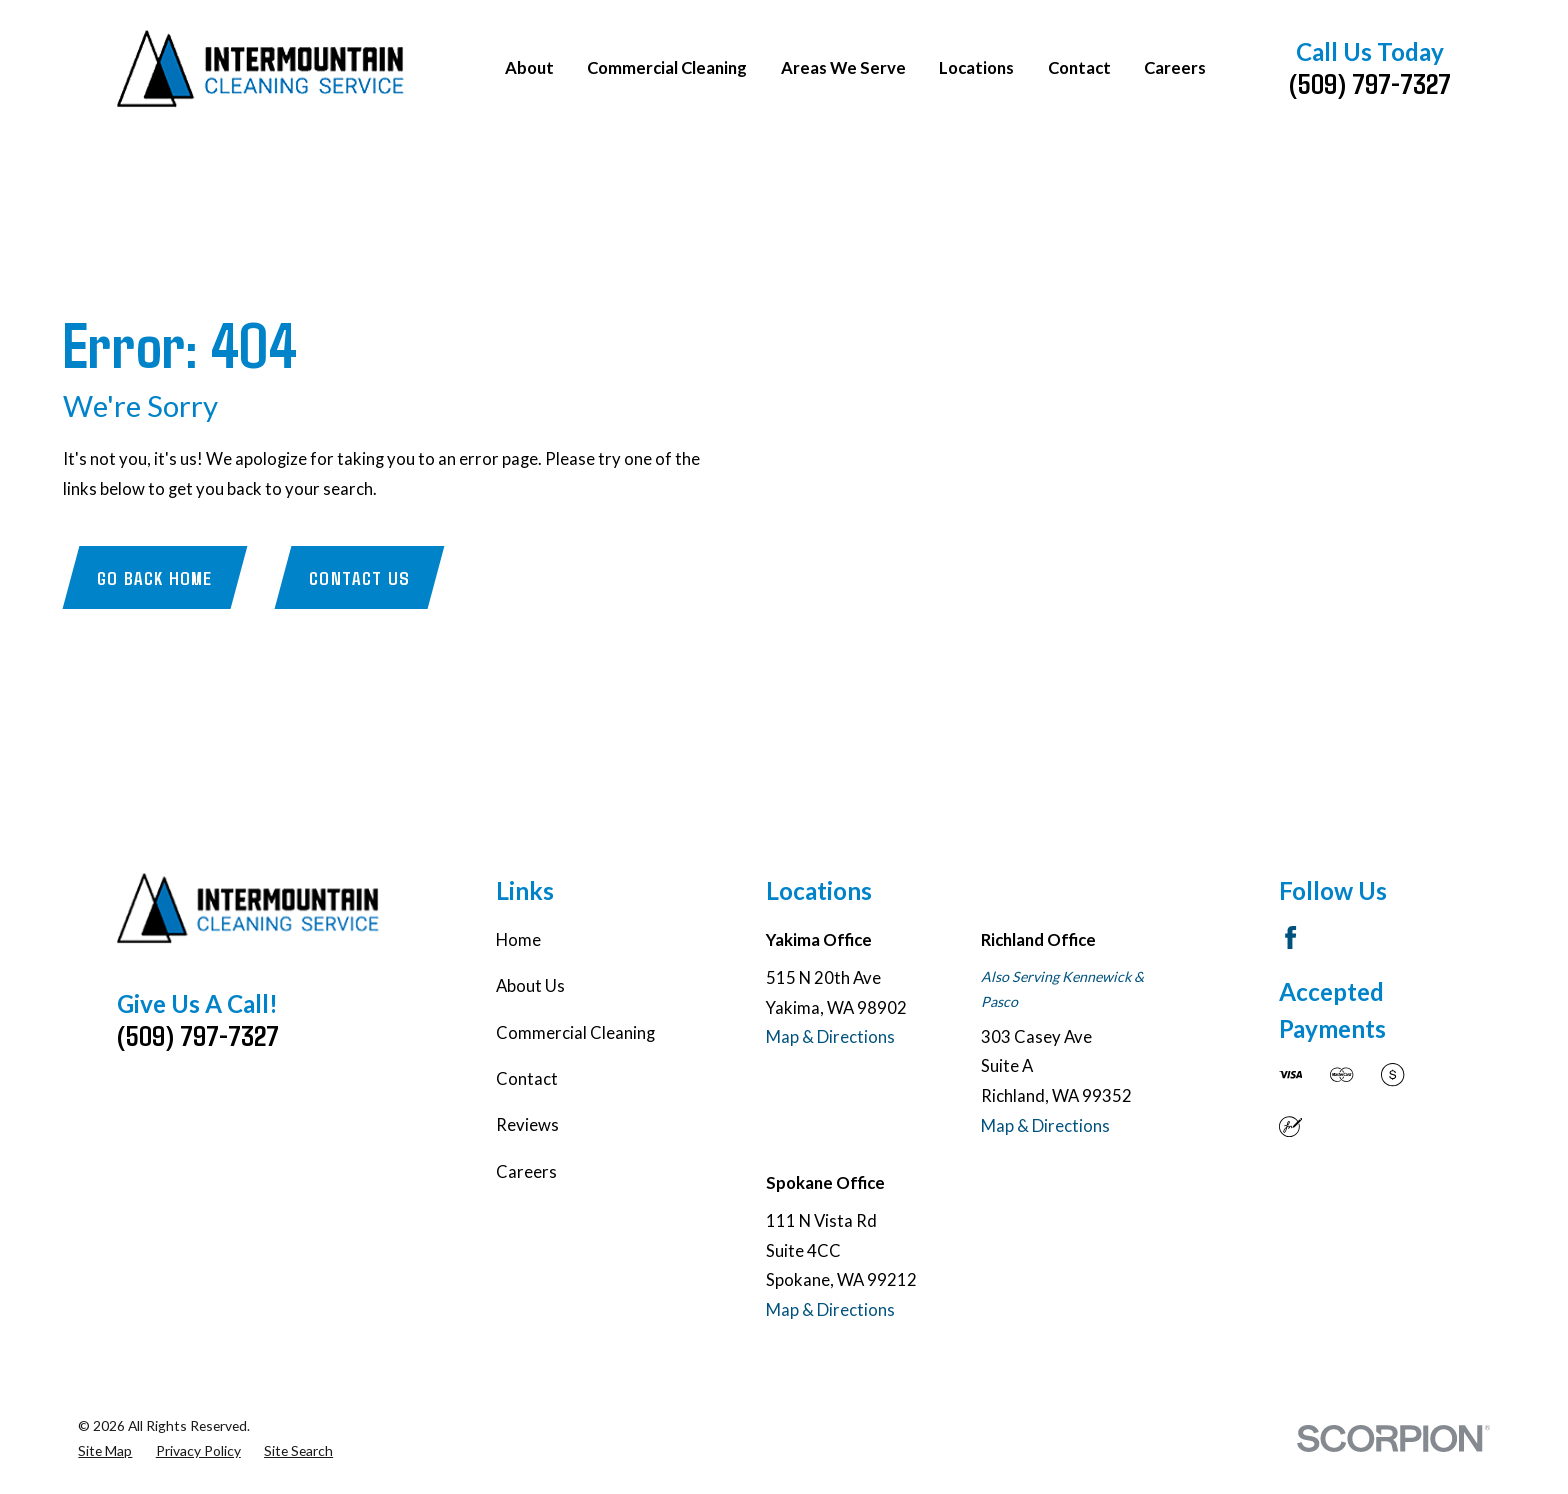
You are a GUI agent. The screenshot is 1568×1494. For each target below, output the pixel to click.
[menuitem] (105, 1451)
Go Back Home (155, 577)
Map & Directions (830, 1037)
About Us (530, 986)
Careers (526, 1172)
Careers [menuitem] (1175, 68)
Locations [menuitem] (976, 68)
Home (518, 940)
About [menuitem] (529, 68)
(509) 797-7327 (1370, 83)
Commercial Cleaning (575, 1033)
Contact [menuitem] (1079, 68)
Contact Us (359, 577)
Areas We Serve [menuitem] (843, 68)
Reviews (527, 1125)
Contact (527, 1079)
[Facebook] (1290, 937)
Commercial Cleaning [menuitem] (667, 68)
